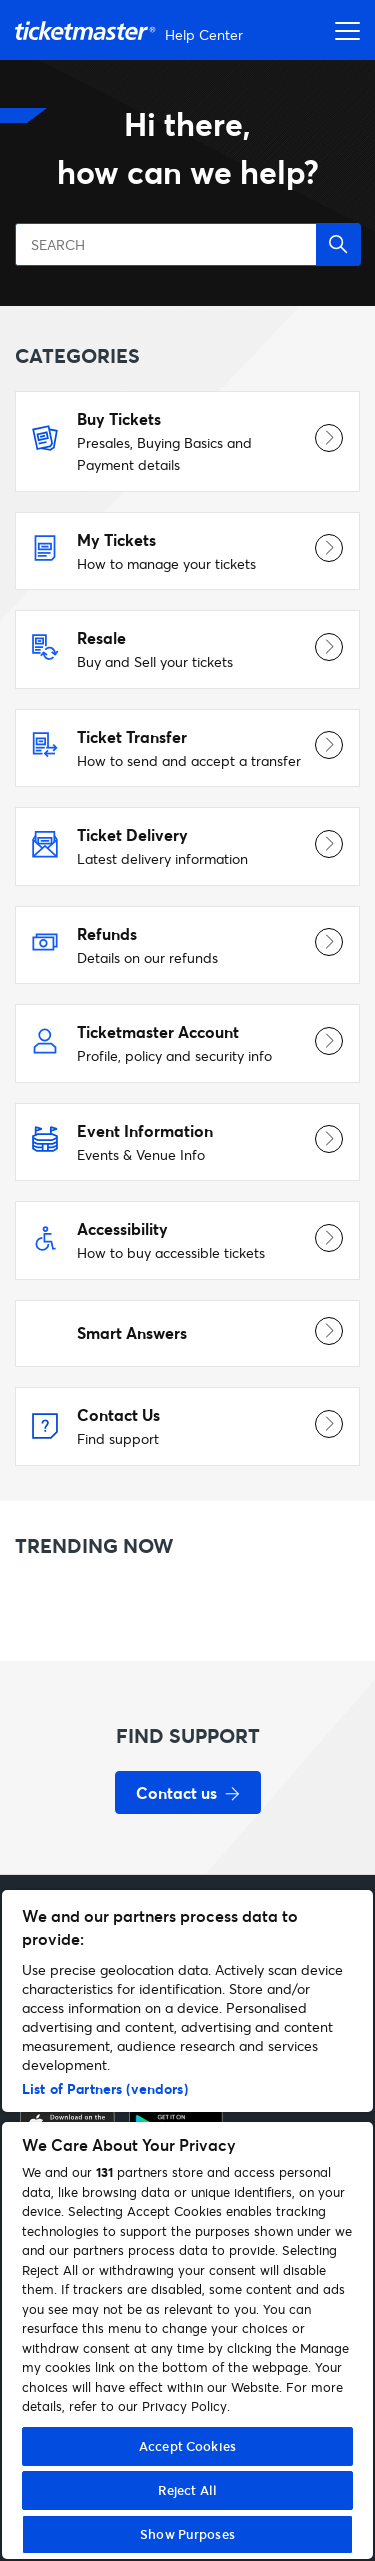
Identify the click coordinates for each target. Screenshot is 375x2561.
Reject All (187, 2490)
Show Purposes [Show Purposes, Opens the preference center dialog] (187, 2534)
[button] (338, 244)
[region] (187, 2224)
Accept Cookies (187, 2446)
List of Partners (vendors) (105, 2088)
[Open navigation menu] (342, 30)
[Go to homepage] (131, 30)
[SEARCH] (187, 244)
